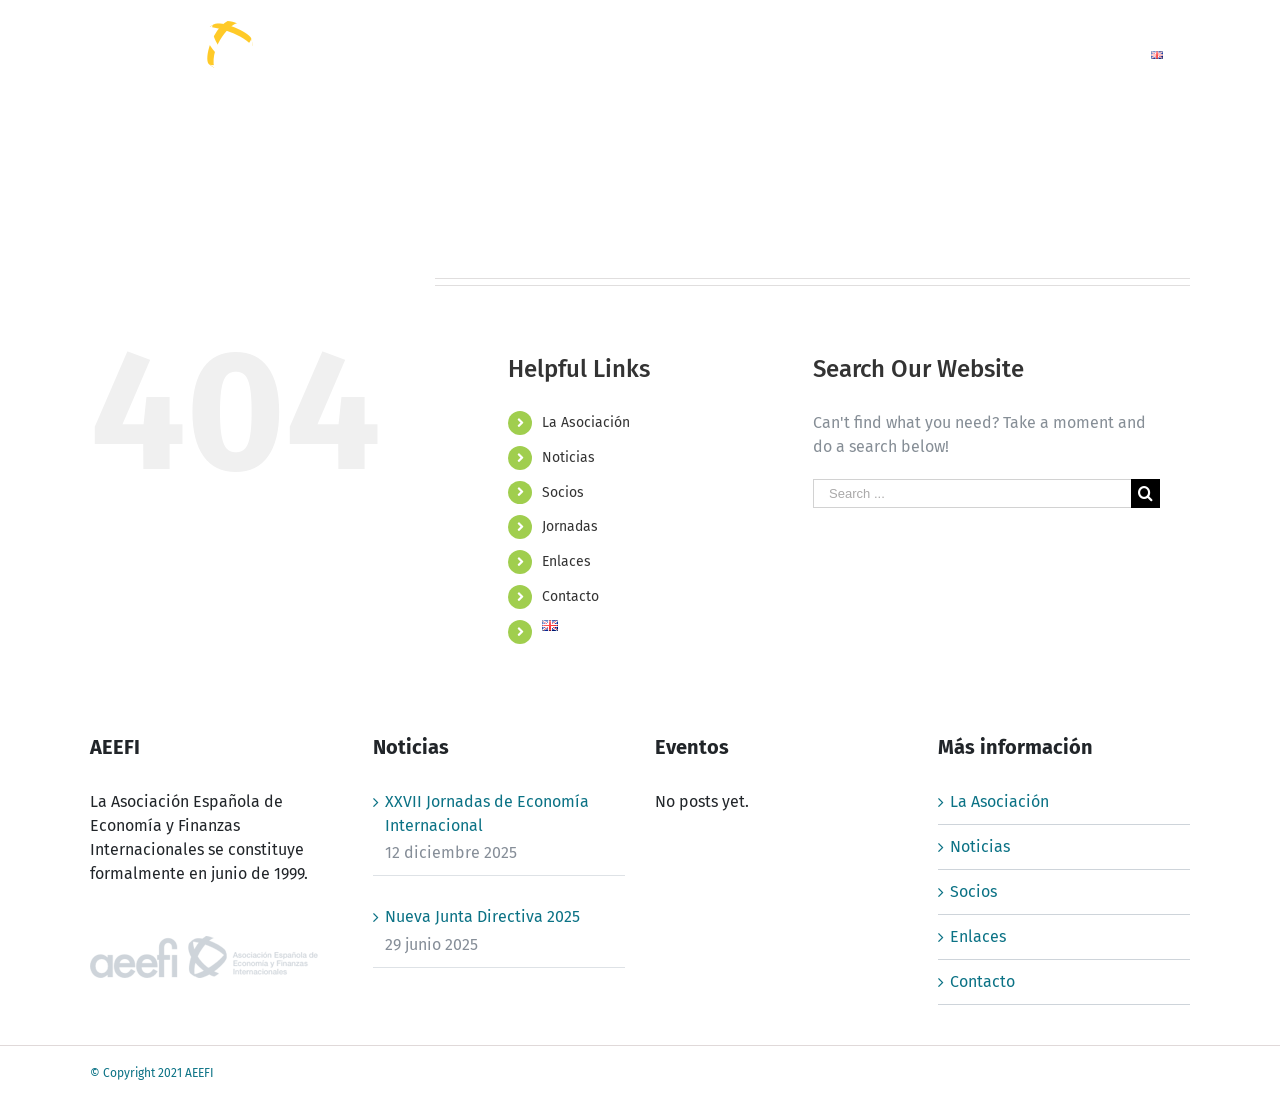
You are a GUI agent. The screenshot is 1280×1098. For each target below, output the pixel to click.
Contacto (570, 596)
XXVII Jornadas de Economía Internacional (487, 813)
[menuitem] (698, 53)
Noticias (568, 457)
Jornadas (570, 526)
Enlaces (566, 561)
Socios (563, 492)
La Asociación (586, 422)
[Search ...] (972, 493)
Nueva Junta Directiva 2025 (482, 916)
